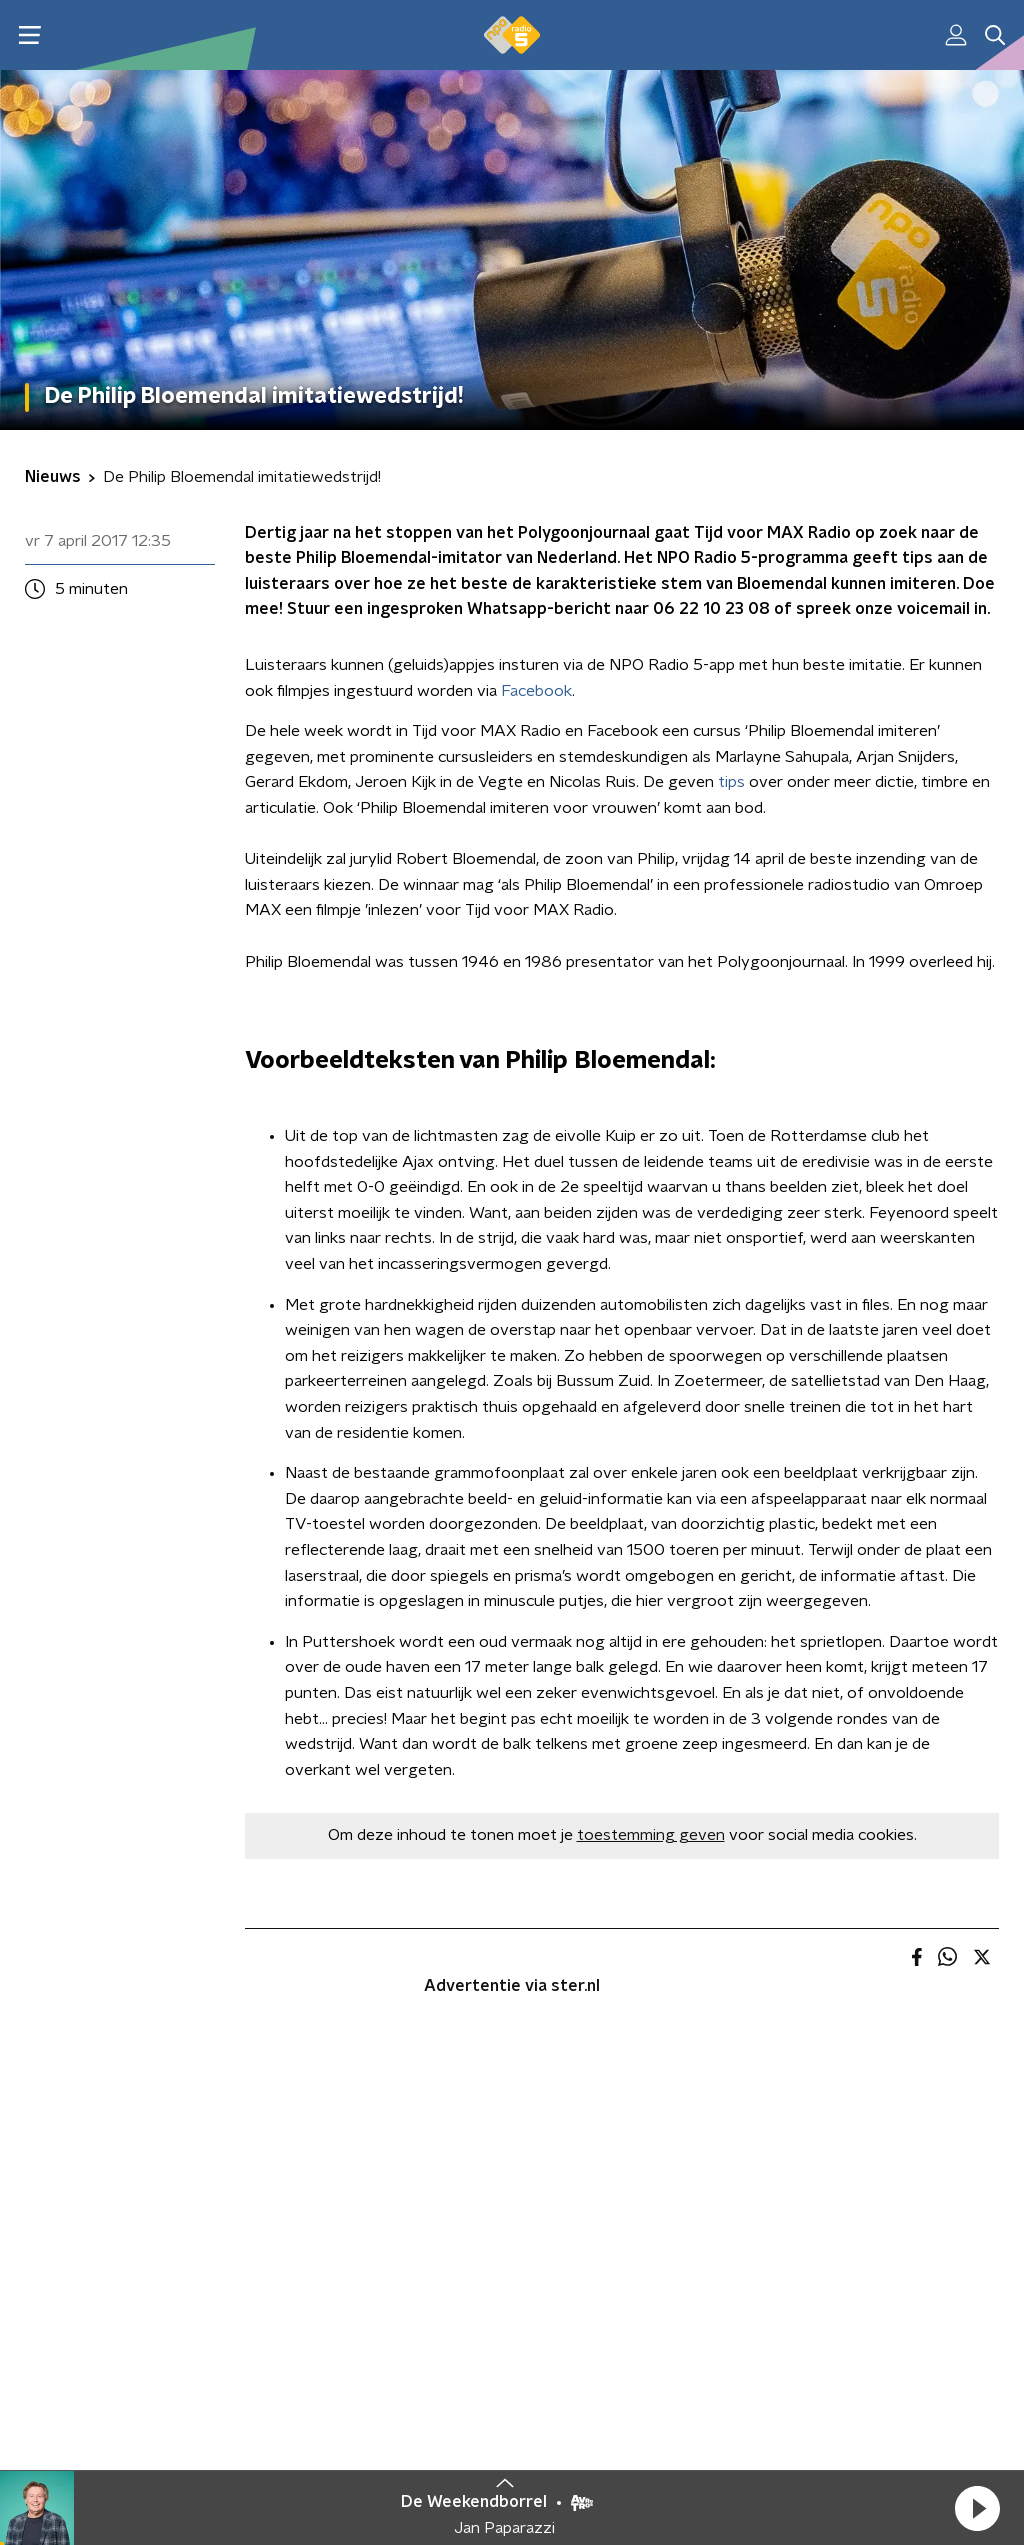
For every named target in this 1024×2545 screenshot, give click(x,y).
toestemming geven (651, 1835)
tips (731, 782)
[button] (977, 2508)
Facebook (536, 691)
